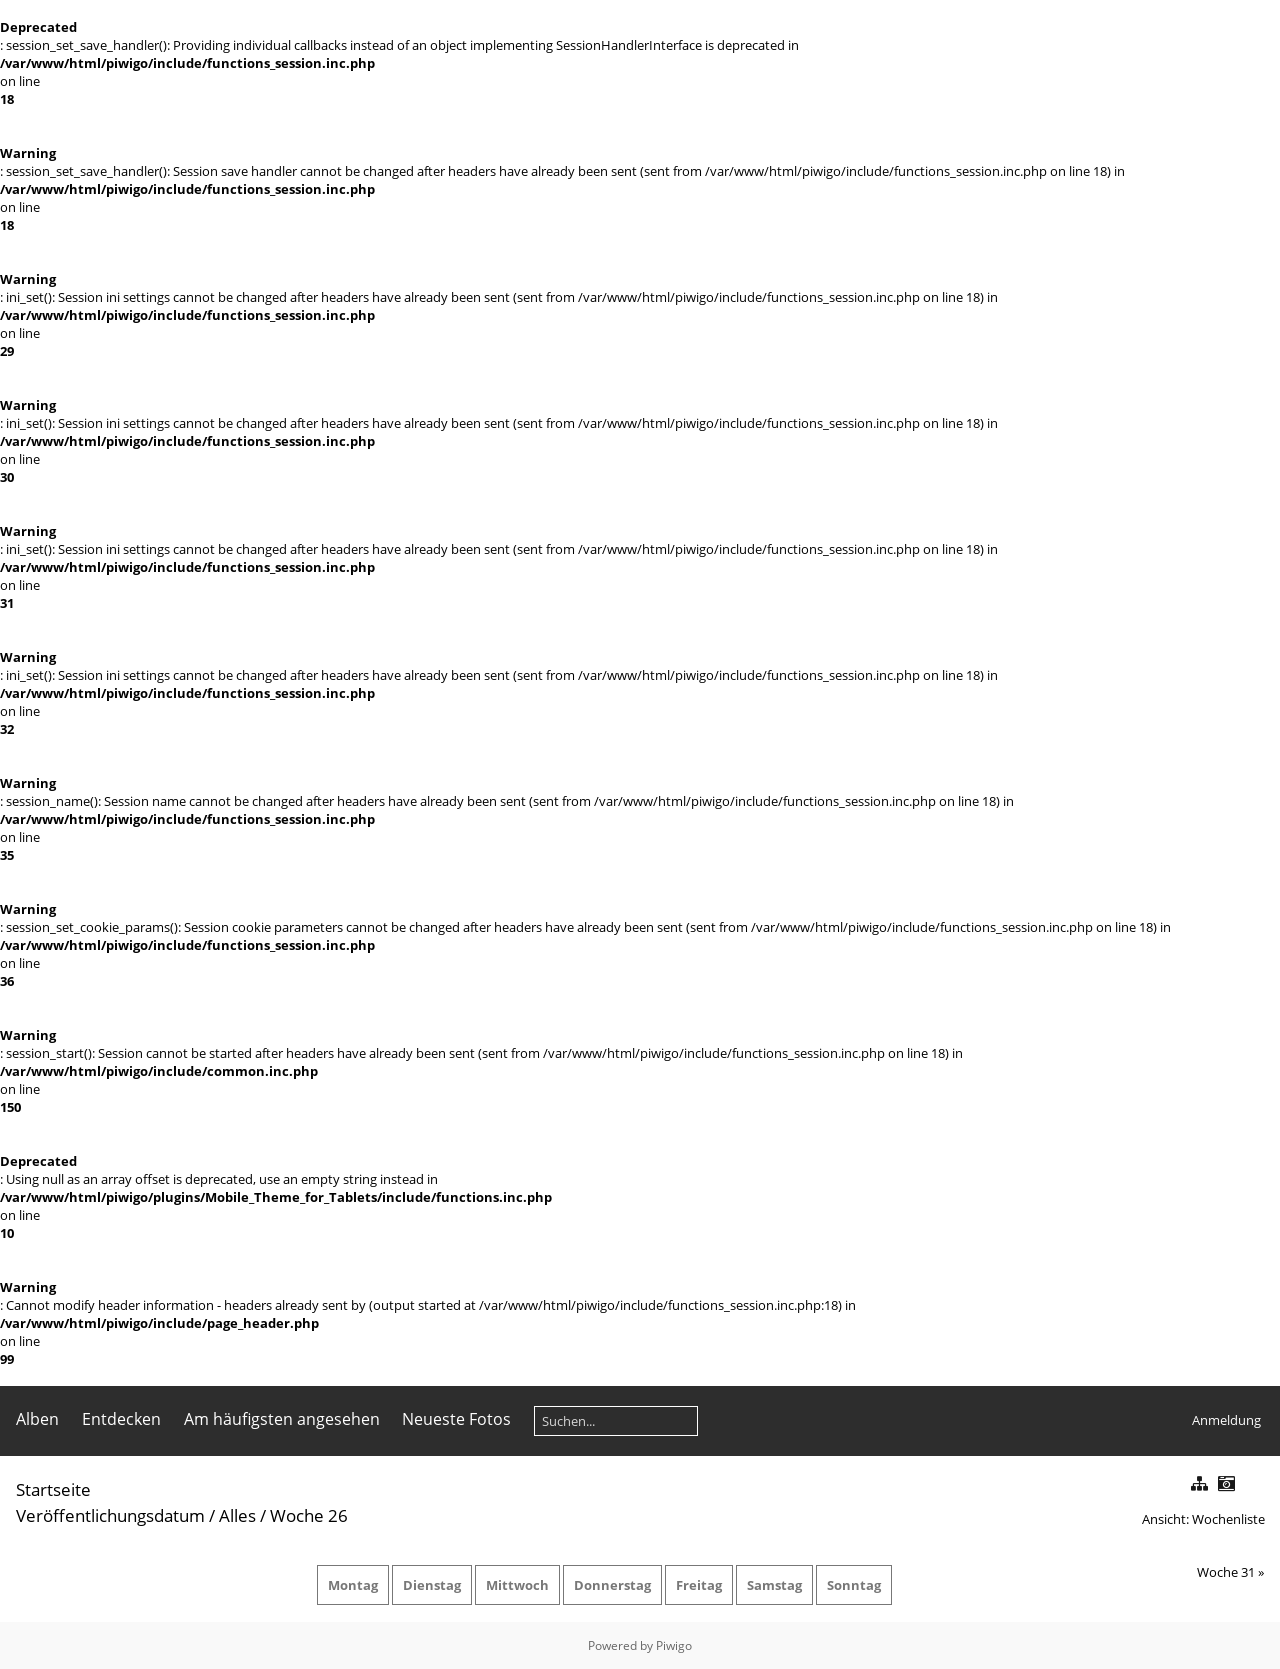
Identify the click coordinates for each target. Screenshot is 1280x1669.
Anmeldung (1226, 1420)
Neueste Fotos (456, 1419)
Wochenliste (1228, 1519)
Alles (237, 1515)
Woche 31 (1226, 1572)
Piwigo (674, 1645)
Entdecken (121, 1419)
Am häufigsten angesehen (282, 1419)
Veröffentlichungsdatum (110, 1515)
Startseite (53, 1489)
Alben (37, 1419)
